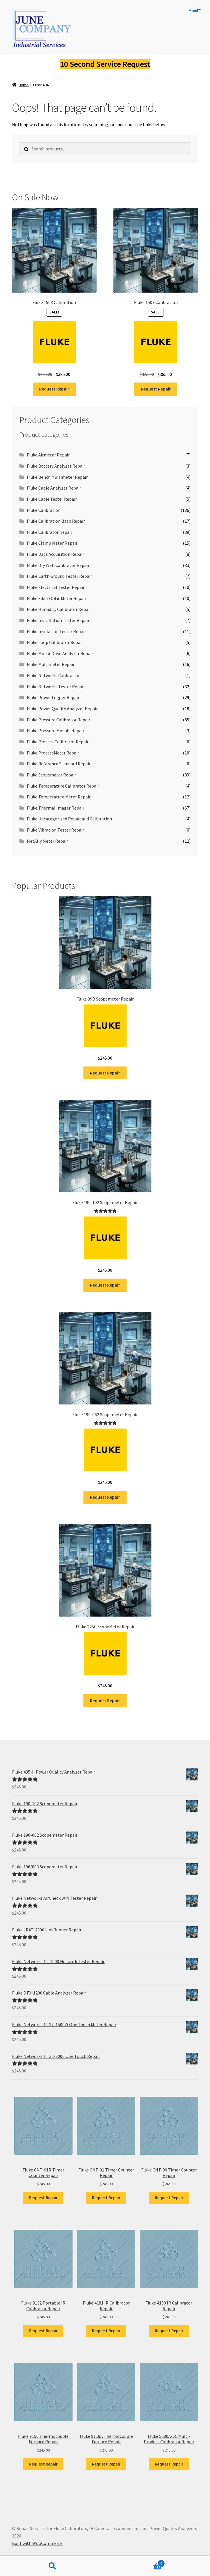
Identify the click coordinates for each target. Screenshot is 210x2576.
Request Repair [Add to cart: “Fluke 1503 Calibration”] (54, 389)
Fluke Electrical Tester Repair (56, 587)
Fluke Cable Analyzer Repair (54, 488)
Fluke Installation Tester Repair (58, 620)
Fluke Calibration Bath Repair (56, 521)
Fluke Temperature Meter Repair (59, 797)
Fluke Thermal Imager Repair (55, 808)
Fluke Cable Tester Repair (52, 499)
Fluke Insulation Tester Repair (56, 631)
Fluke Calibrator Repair (49, 532)
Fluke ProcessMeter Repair (53, 753)
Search (52, 2566)
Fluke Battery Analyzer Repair (56, 466)
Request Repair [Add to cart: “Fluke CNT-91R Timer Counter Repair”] (43, 2197)
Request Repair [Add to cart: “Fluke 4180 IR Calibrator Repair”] (169, 2330)
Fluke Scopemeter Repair (51, 775)
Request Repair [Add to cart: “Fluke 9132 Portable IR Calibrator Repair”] (43, 2330)
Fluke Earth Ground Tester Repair (59, 576)
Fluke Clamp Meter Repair (52, 543)
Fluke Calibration (44, 510)
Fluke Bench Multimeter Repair (57, 477)
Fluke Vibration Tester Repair (55, 830)
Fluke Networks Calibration (54, 675)
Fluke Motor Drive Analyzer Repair (60, 653)
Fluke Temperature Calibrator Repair (63, 786)
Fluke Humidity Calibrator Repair (59, 609)
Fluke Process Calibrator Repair (58, 741)
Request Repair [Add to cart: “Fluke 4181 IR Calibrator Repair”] (106, 2330)
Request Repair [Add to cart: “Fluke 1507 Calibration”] (156, 389)
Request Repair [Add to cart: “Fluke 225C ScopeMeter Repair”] (105, 1700)
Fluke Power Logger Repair (53, 697)
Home (24, 84)
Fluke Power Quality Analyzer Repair (62, 708)
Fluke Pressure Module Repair (55, 730)
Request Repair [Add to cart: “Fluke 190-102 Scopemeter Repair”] (105, 1285)
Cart (135, 2562)
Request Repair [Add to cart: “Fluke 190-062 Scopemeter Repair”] (105, 1497)
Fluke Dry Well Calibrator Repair (58, 565)
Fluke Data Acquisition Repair (55, 554)
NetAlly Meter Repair (47, 841)
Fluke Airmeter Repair (48, 455)
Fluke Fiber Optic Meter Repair (56, 598)
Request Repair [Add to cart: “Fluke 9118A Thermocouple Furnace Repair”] (106, 2464)
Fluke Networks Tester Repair (56, 686)
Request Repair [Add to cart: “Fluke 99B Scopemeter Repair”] (105, 1073)
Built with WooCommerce (37, 2543)
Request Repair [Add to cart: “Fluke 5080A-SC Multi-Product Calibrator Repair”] (169, 2464)
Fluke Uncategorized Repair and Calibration (69, 819)
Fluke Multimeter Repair (51, 664)
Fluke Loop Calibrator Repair (55, 642)
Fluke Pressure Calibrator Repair (58, 720)
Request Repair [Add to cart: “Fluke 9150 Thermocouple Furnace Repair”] (43, 2464)
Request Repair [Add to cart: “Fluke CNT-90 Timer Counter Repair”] (169, 2197)
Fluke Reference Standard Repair (59, 763)
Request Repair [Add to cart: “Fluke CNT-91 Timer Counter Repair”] (106, 2197)
